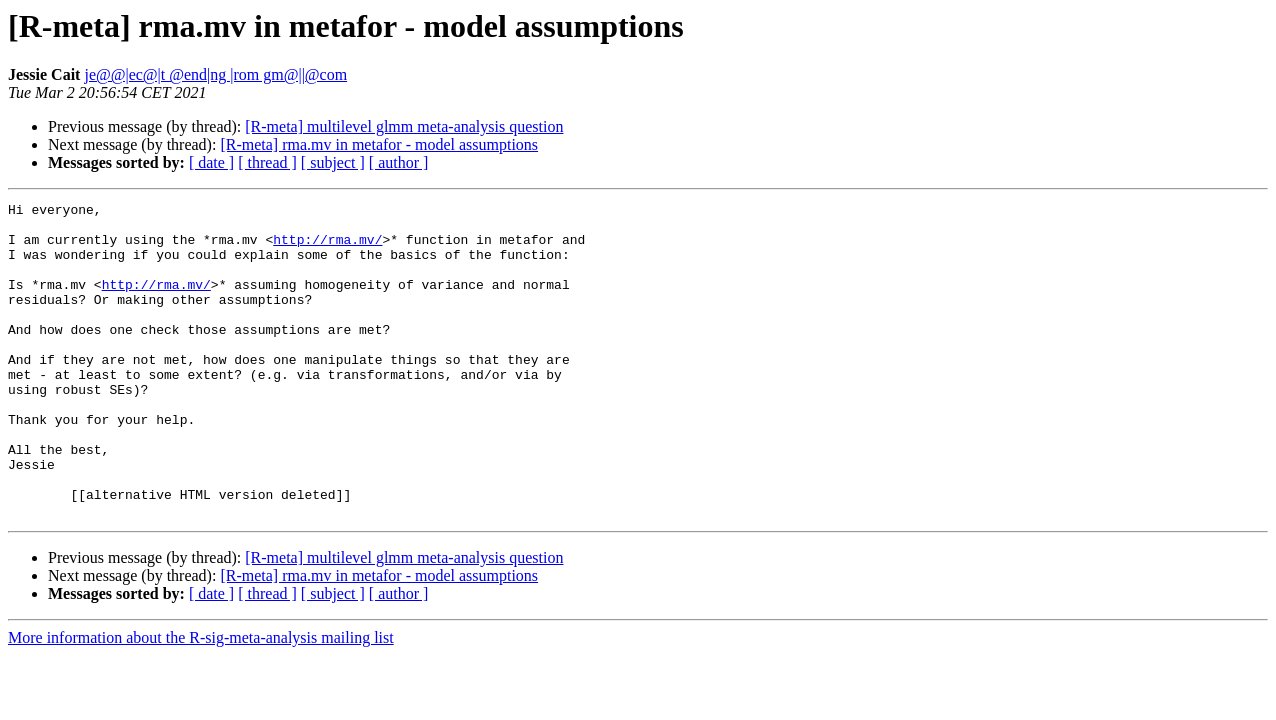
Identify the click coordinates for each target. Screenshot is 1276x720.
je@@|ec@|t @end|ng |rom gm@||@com (215, 74)
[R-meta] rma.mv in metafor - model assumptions (379, 144)
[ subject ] (333, 162)
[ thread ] (267, 162)
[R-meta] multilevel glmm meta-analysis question (404, 126)
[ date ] (211, 162)
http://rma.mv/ (327, 248)
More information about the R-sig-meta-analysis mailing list (201, 700)
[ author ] (399, 162)
